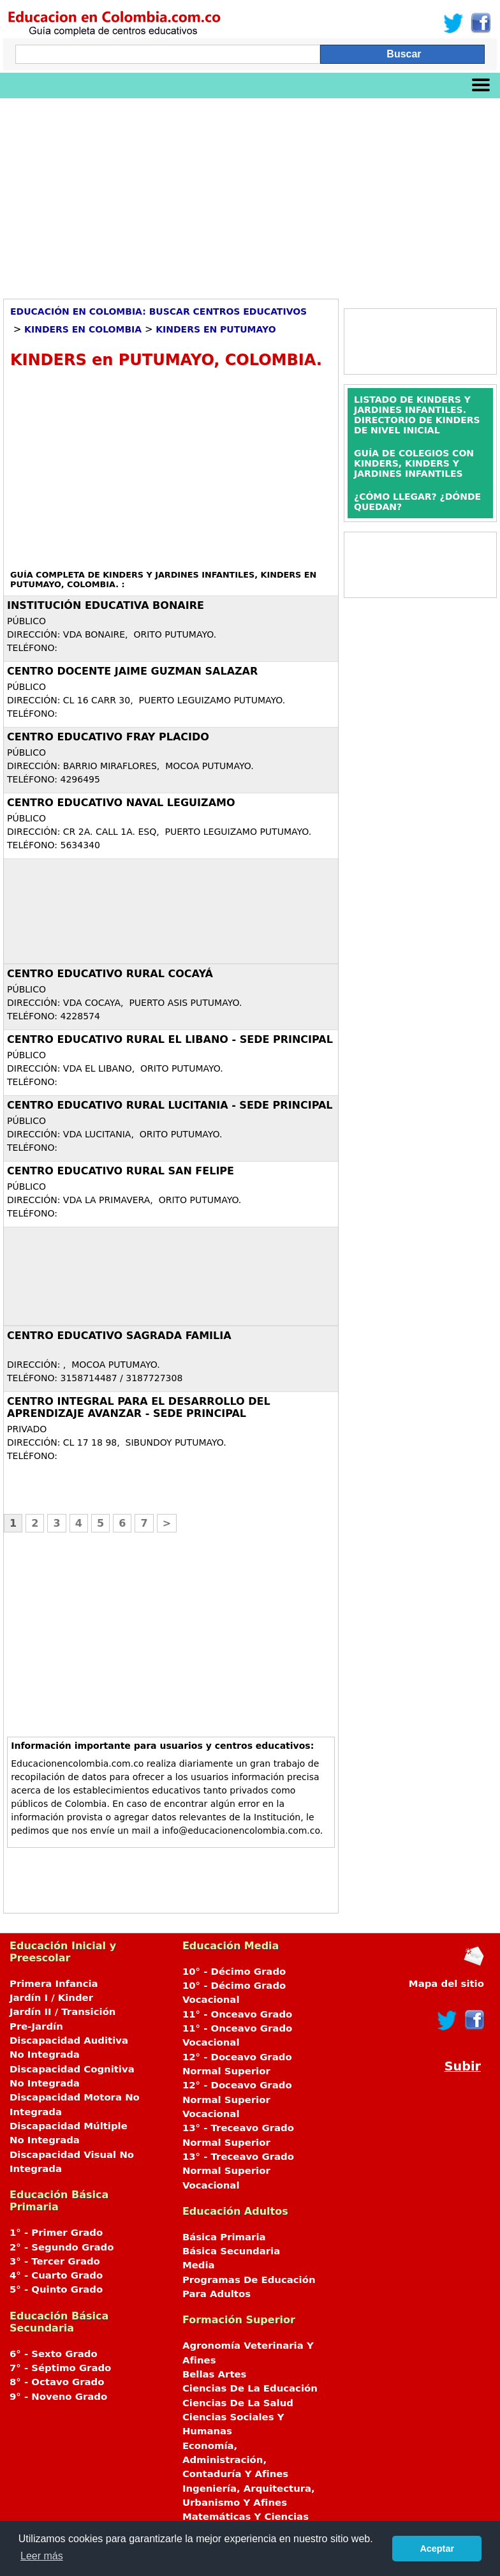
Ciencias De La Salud (237, 2403)
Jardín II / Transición (62, 2012)
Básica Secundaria (231, 2251)
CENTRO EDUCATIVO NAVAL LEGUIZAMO (121, 803)
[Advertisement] (250, 194)
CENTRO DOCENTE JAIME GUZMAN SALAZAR (132, 671)
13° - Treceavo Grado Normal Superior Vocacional (238, 2171)
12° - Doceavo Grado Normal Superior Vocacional (237, 2099)
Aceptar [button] (437, 2548)
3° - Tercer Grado (55, 2261)
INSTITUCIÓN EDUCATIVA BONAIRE (105, 605)
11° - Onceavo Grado (237, 2014)
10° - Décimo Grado (234, 1971)
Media (198, 2265)
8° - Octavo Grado (57, 2382)
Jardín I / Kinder (51, 1997)
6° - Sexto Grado (54, 2354)
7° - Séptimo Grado (60, 2368)
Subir (463, 2066)
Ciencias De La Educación (250, 2388)
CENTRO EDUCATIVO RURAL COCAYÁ (110, 974)
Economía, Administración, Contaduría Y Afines (235, 2460)
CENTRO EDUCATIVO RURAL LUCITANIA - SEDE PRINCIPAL (170, 1105)
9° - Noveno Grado (58, 2396)
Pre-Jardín (36, 2026)
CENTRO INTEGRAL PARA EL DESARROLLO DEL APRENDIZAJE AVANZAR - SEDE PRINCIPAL (138, 1407)
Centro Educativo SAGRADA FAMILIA (119, 1335)
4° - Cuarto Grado (56, 2275)
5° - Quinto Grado (56, 2289)
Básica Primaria (224, 2237)
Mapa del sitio (446, 1983)
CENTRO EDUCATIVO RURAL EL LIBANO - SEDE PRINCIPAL (170, 1039)
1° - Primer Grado (56, 2232)
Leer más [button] (41, 2555)
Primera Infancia (54, 1983)
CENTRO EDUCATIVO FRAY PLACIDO (108, 737)
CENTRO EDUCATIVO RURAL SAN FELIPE (120, 1171)
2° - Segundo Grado (62, 2247)
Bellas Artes (214, 2374)
